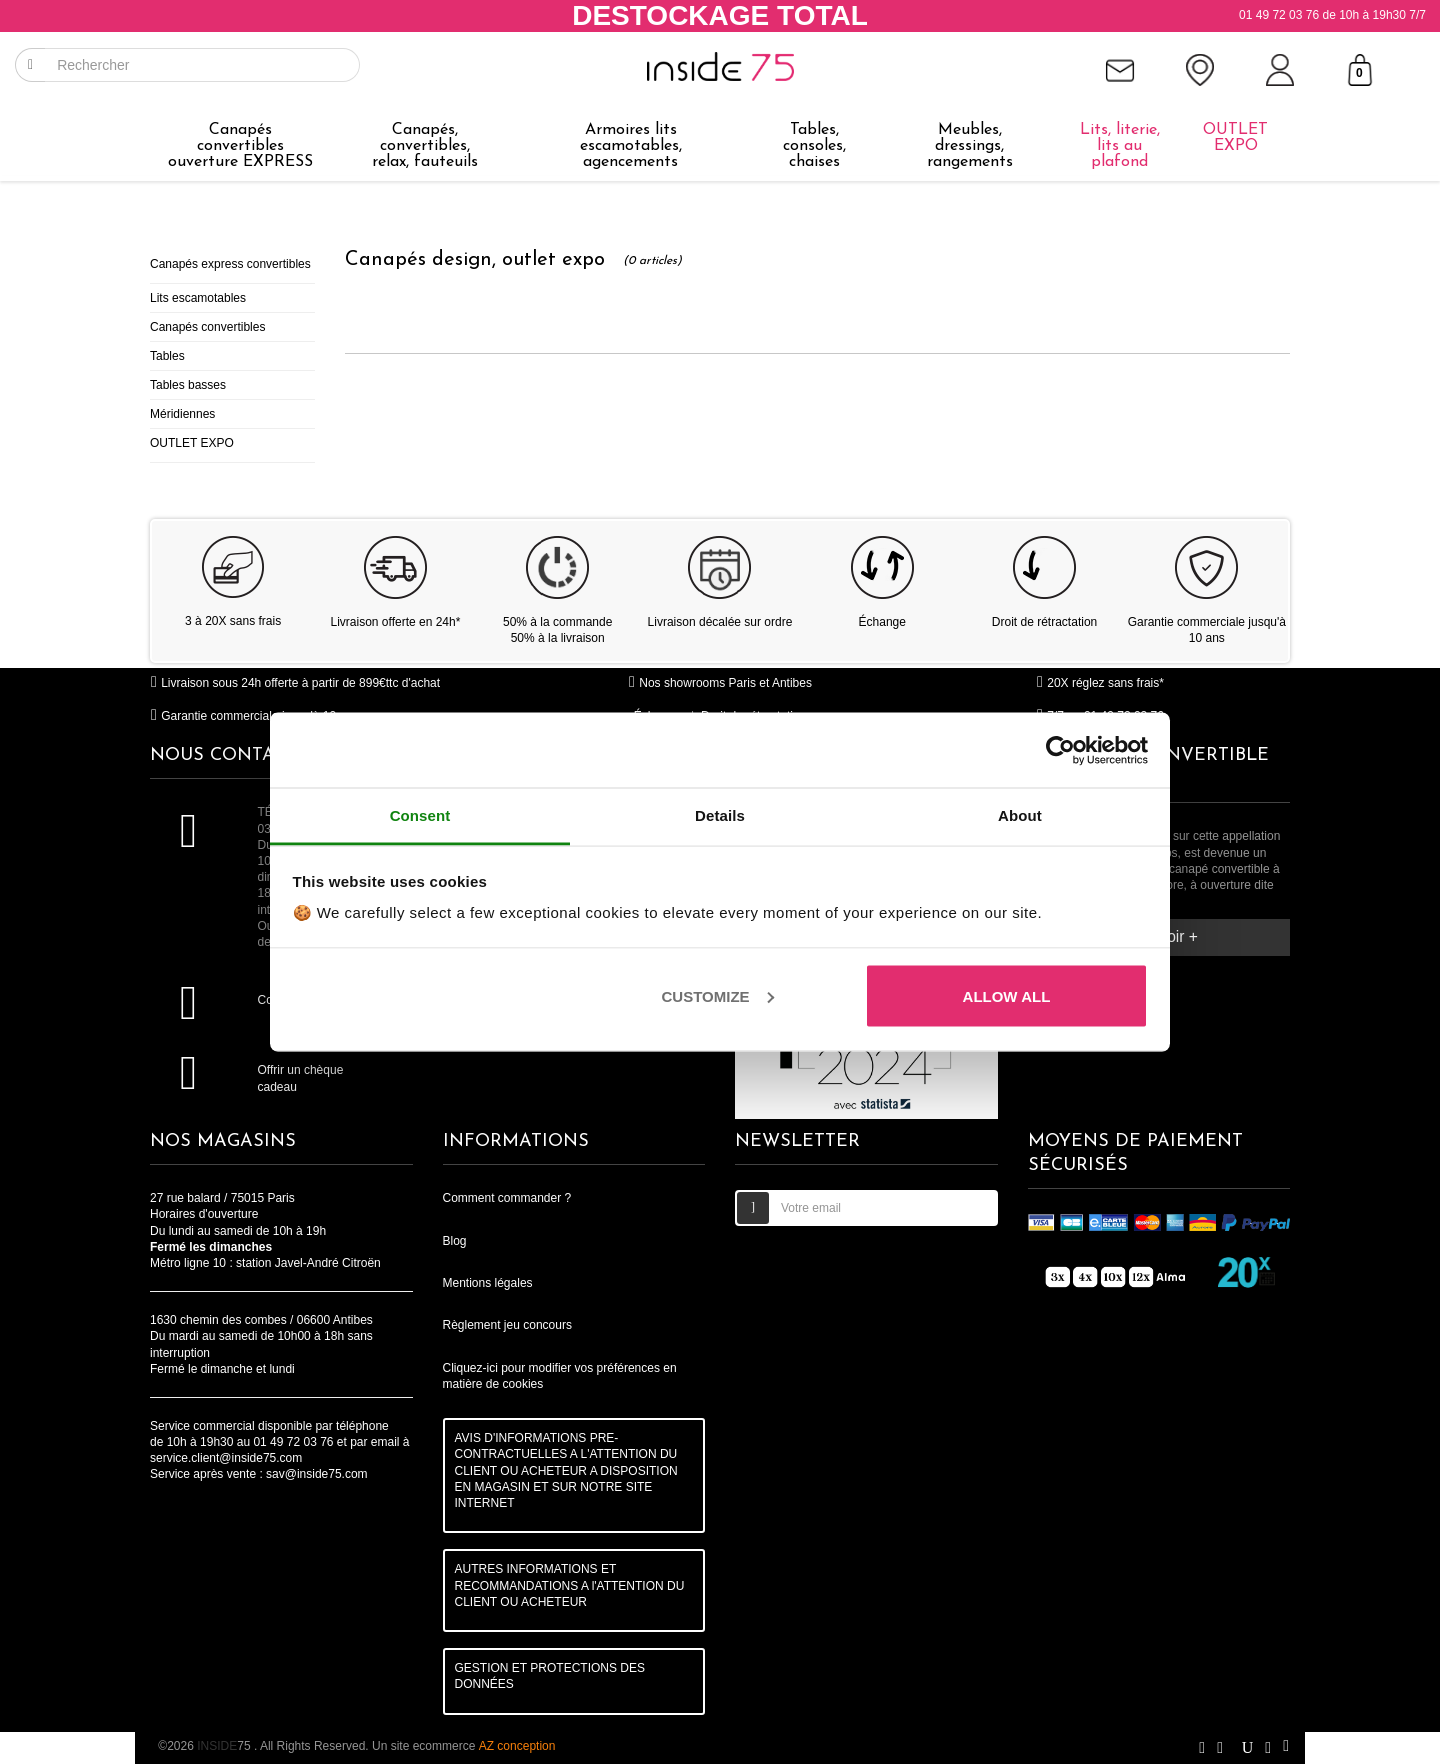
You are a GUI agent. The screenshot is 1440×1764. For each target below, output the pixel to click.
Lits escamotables (198, 298)
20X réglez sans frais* (1100, 683)
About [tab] (1020, 815)
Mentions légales (488, 1283)
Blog (455, 1241)
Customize (718, 995)
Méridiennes (182, 414)
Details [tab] (720, 815)
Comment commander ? (507, 1198)
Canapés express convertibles (230, 264)
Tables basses (188, 385)
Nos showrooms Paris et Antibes (720, 683)
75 (225, 1746)
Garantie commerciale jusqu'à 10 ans (254, 716)
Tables (167, 356)
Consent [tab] (420, 815)
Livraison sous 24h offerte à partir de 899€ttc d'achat (295, 683)
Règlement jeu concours (507, 1325)
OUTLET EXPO (192, 443)
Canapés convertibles (207, 327)
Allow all (1007, 995)
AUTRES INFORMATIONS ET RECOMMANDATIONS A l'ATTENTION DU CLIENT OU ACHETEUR (570, 1585)
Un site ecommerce (463, 1746)
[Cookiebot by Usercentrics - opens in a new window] (1060, 750)
